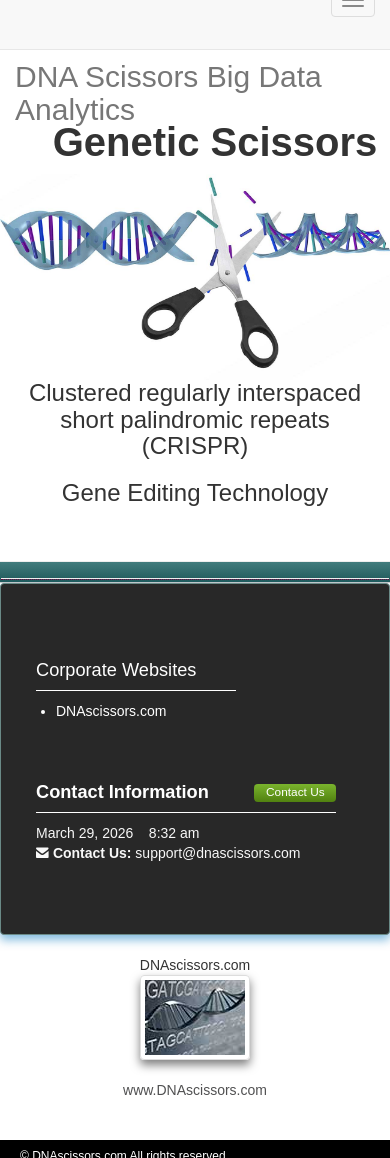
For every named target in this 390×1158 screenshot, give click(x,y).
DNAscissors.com (111, 711)
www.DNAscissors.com (195, 1090)
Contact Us (295, 792)
